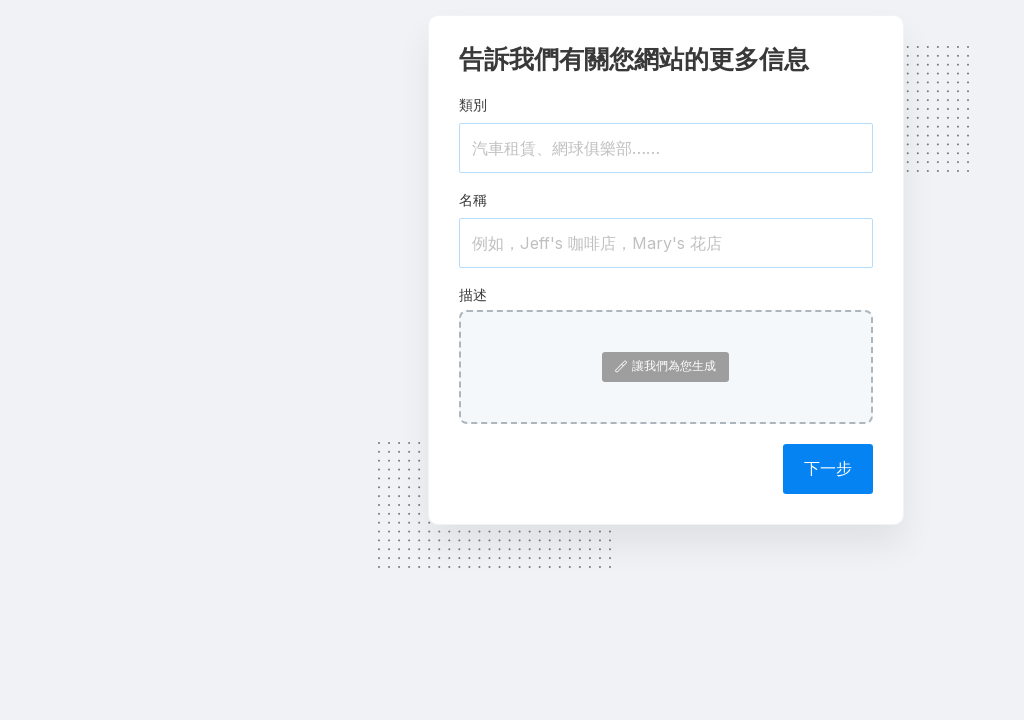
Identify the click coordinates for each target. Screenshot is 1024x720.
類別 (473, 104)
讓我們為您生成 (665, 365)
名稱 (473, 199)
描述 (473, 294)
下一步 (828, 468)
